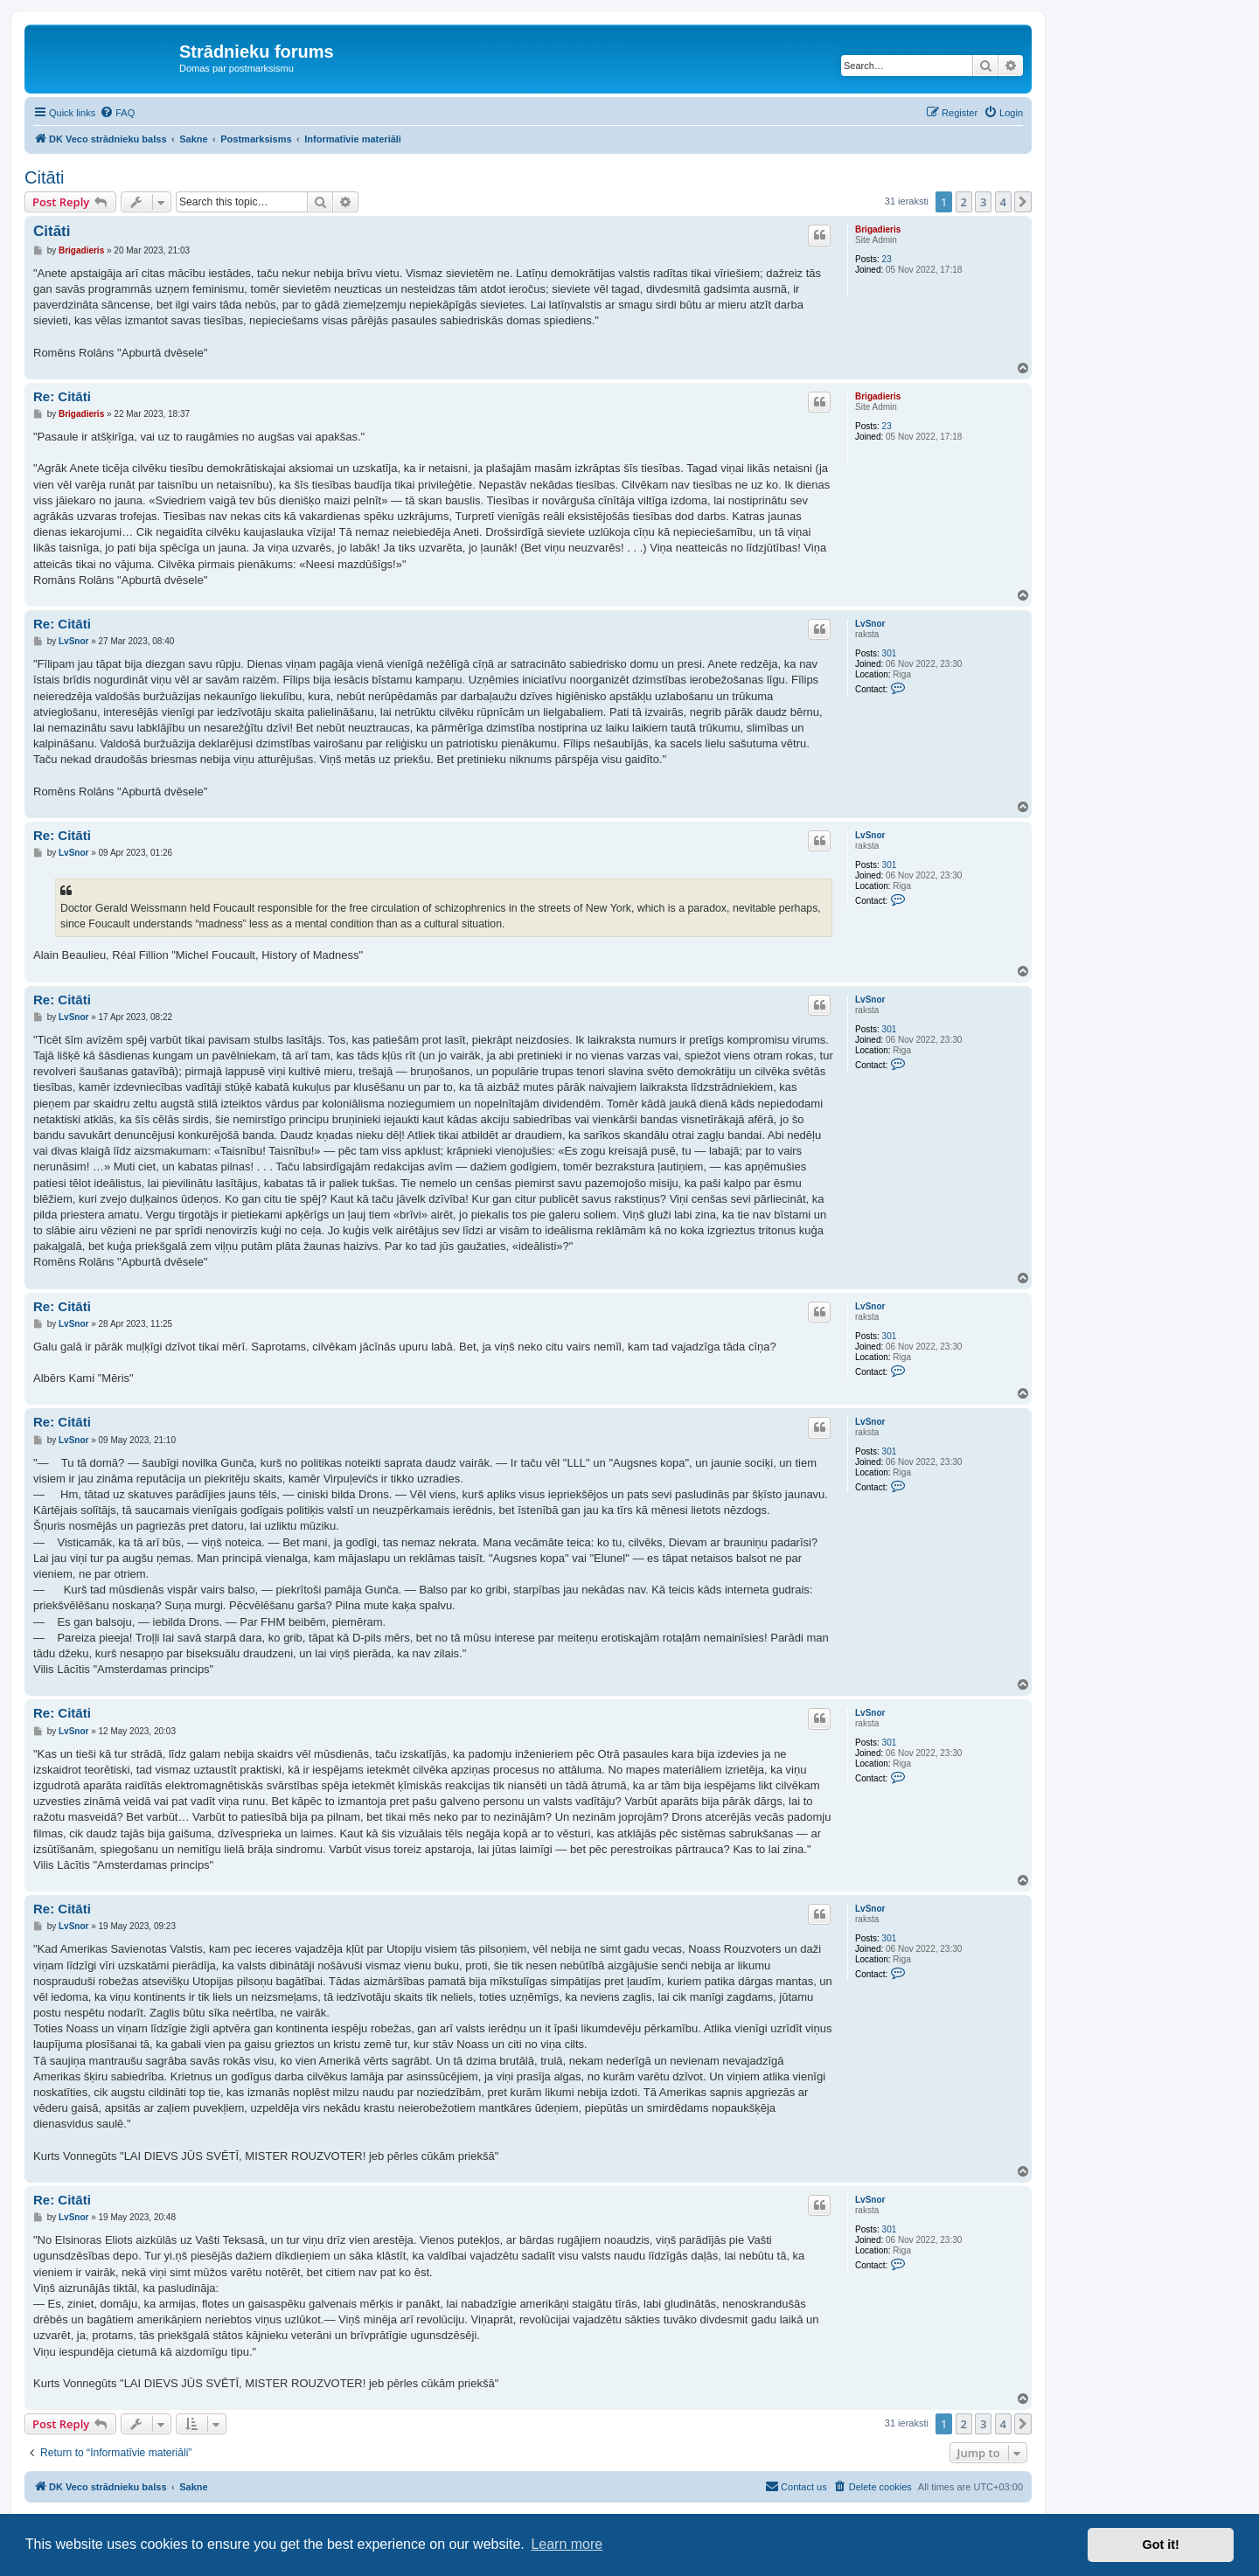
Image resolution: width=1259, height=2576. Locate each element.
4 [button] (1003, 202)
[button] (1023, 201)
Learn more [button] (566, 2544)
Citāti (44, 177)
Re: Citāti (62, 396)
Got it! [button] (1161, 2545)
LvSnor (870, 623)
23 (887, 259)
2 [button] (964, 202)
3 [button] (983, 202)
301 (889, 653)
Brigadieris (878, 229)
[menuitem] (117, 112)
